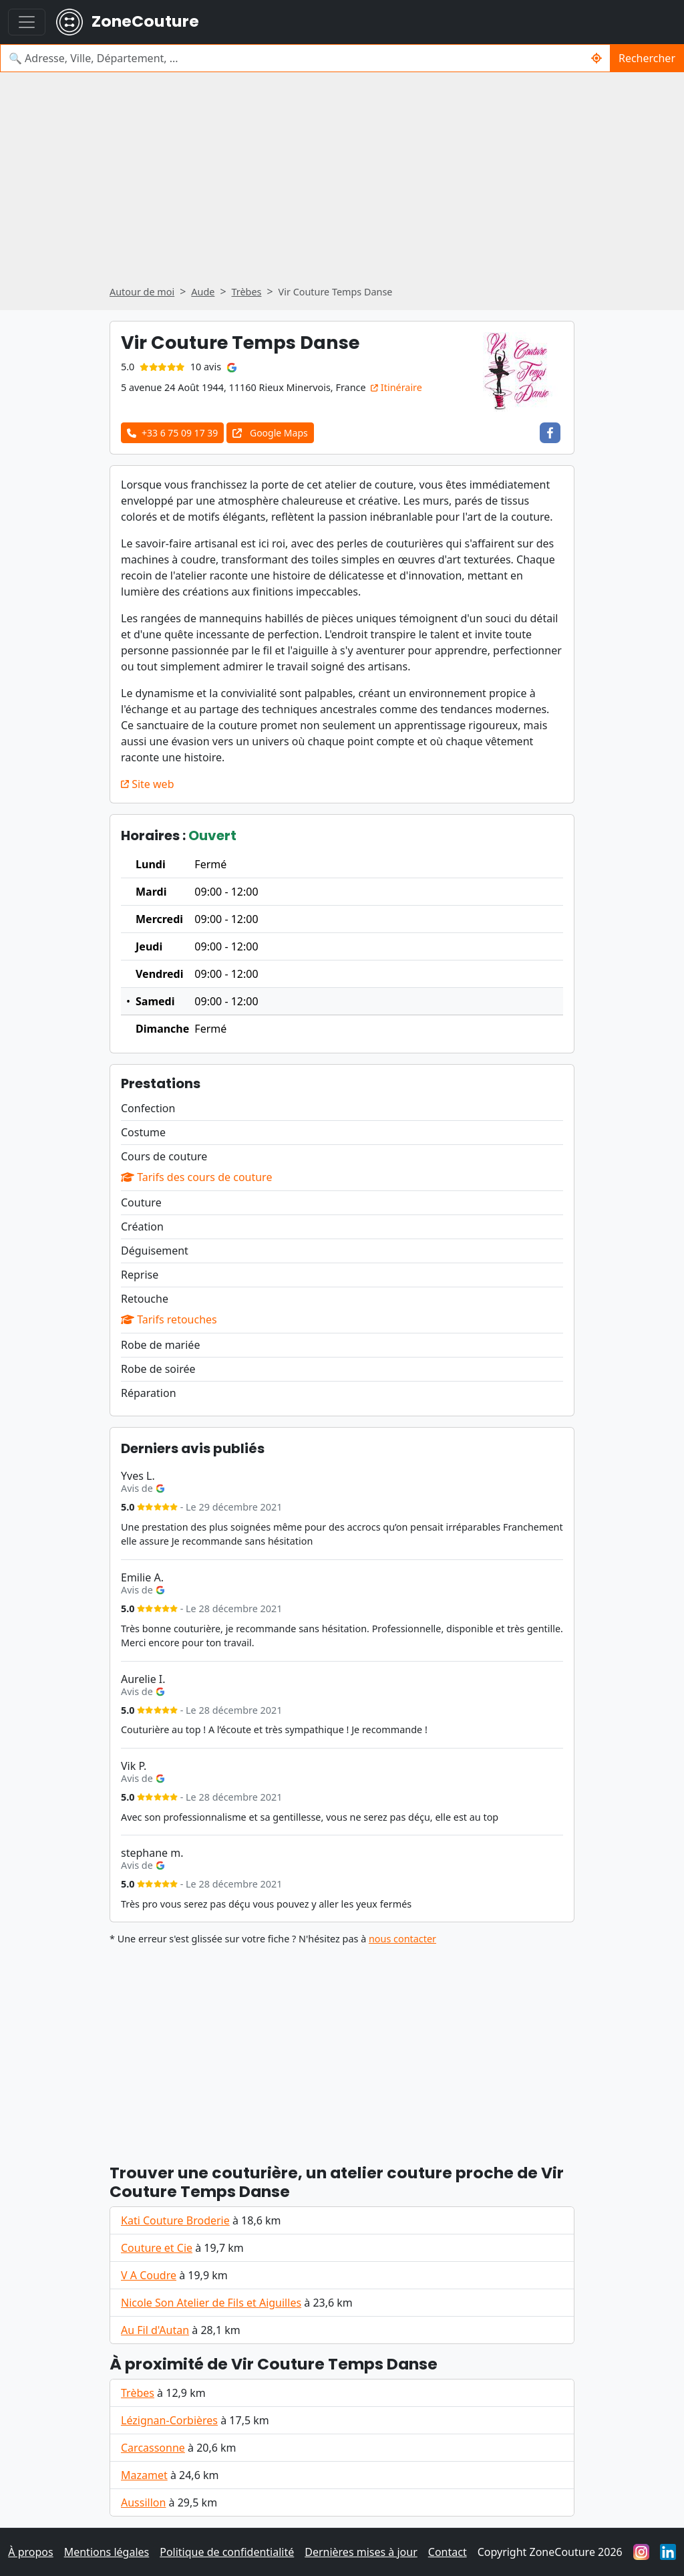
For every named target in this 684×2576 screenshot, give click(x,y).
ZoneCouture (127, 22)
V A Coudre (148, 2275)
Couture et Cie (156, 2247)
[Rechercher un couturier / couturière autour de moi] (597, 58)
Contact (447, 2552)
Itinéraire (396, 387)
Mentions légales (107, 2552)
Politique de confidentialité (227, 2552)
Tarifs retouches (169, 1319)
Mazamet (144, 2475)
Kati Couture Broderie (175, 2220)
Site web (147, 784)
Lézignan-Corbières (169, 2420)
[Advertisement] (342, 183)
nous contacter (402, 1938)
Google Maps (269, 432)
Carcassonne (153, 2447)
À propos (30, 2552)
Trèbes (137, 2393)
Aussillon (143, 2502)
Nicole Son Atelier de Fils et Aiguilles (211, 2302)
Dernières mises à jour (361, 2552)
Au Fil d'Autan (155, 2330)
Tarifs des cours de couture (196, 1177)
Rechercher (647, 58)
